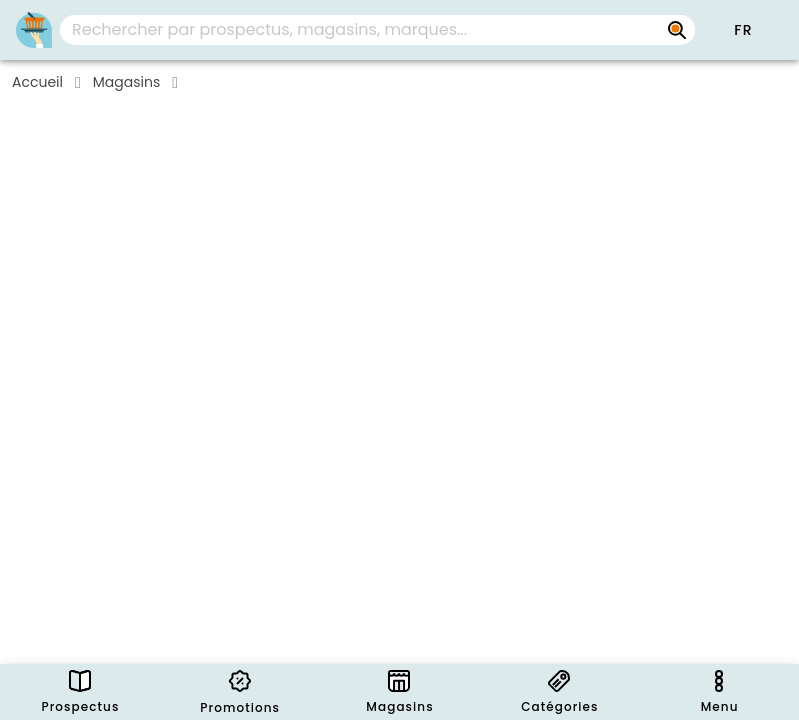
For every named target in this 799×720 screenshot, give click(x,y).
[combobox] (377, 30)
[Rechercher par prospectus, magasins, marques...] (677, 30)
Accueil (37, 82)
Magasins (126, 82)
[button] (743, 30)
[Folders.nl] (34, 30)
